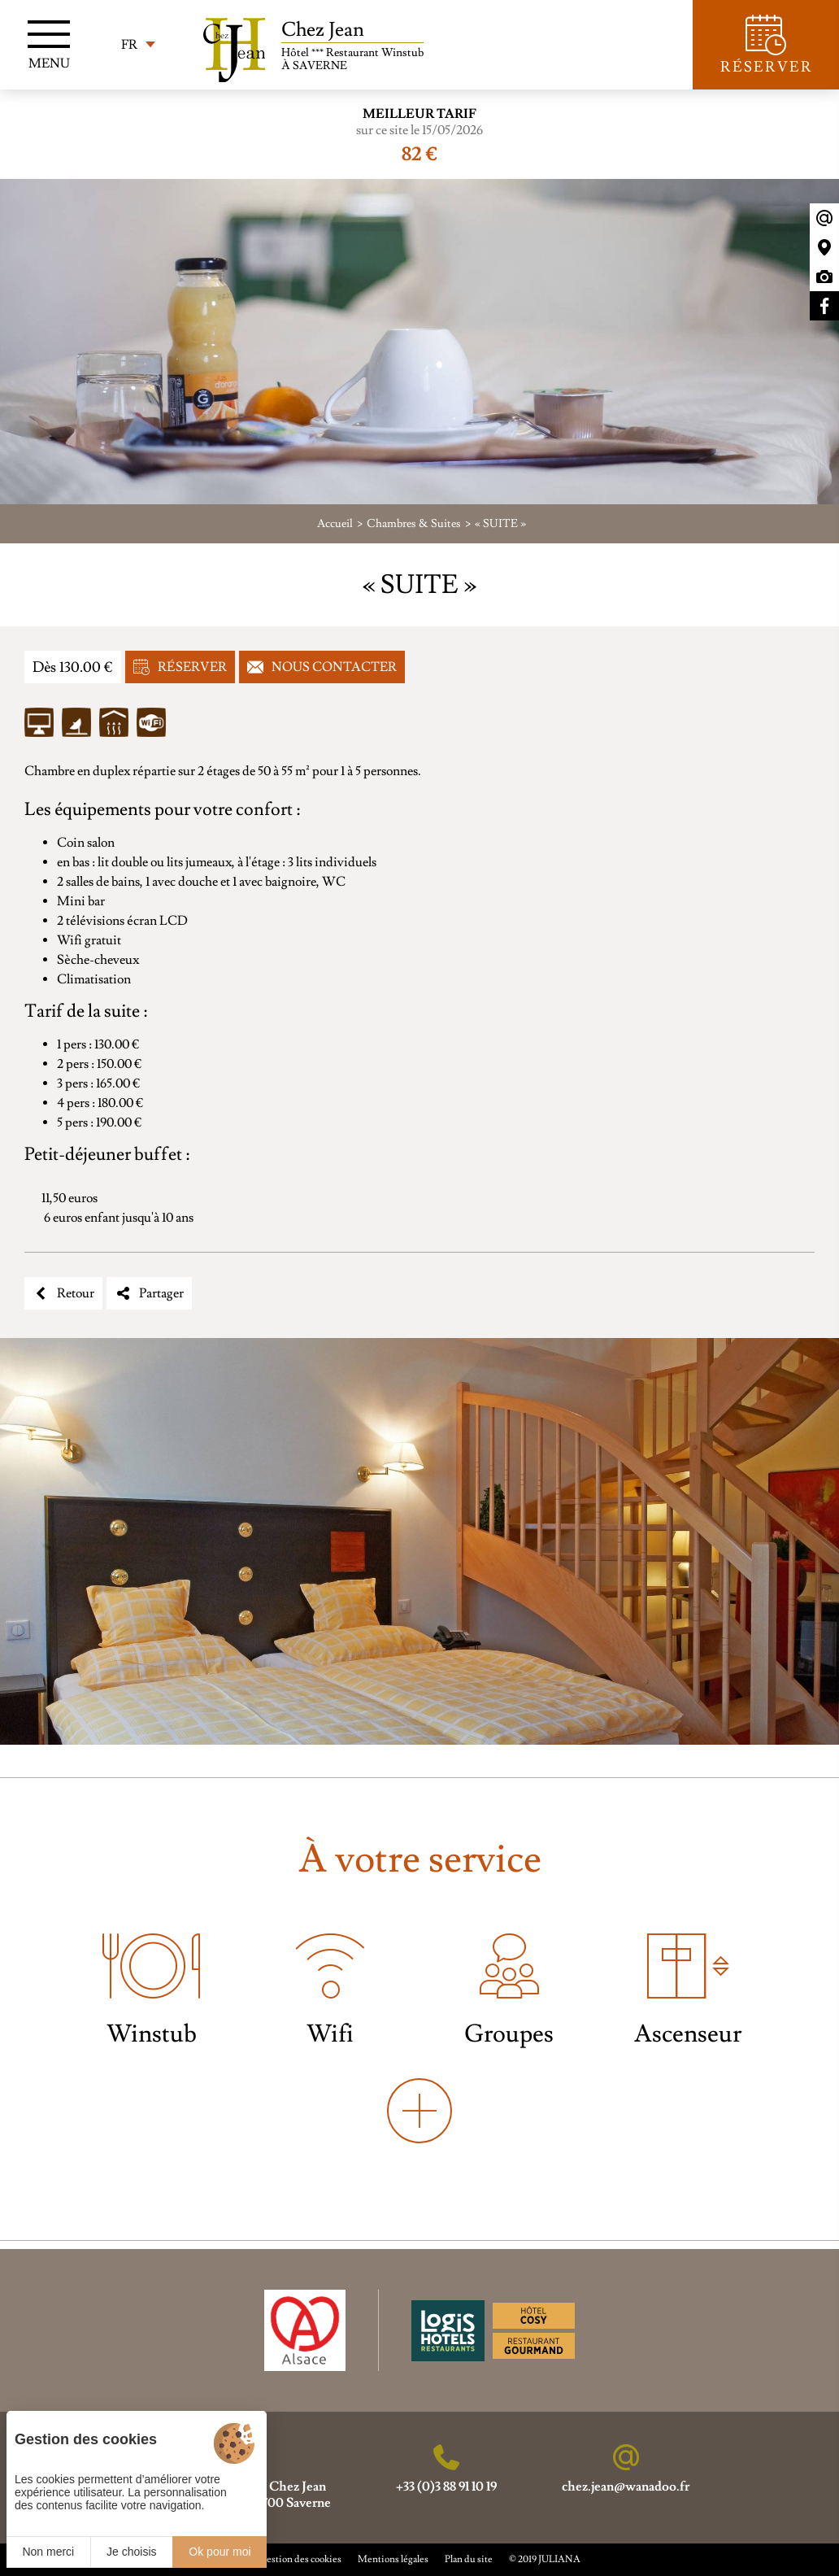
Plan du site (469, 2559)
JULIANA (559, 2559)
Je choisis (131, 2551)
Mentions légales (393, 2559)
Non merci (48, 2551)
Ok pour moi (219, 2551)
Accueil (335, 524)
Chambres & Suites (414, 524)
